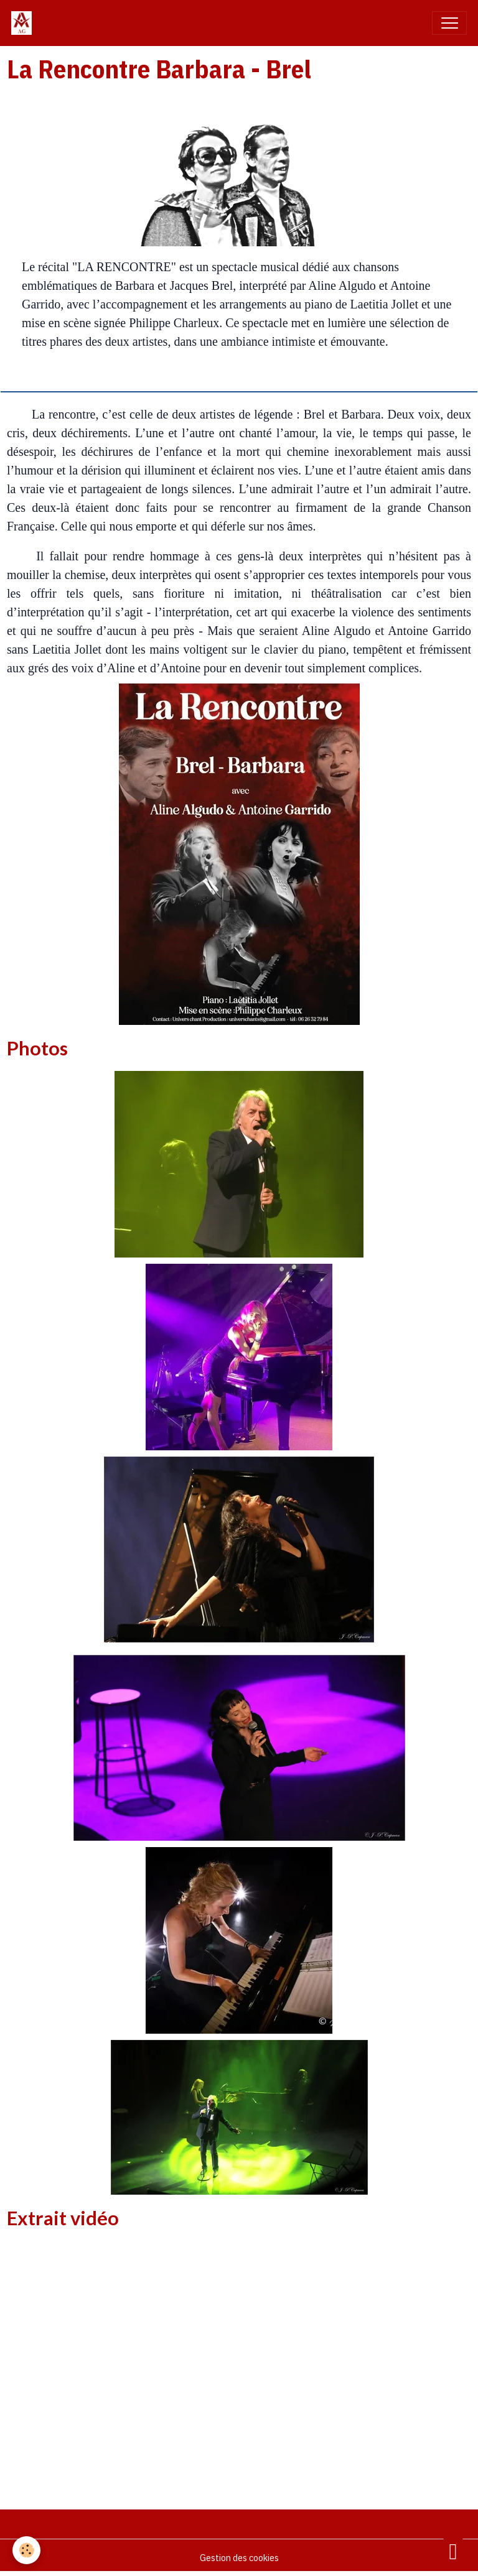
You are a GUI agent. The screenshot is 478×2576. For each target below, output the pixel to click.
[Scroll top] (453, 2551)
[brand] (24, 23)
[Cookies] (26, 2550)
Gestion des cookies (239, 2557)
